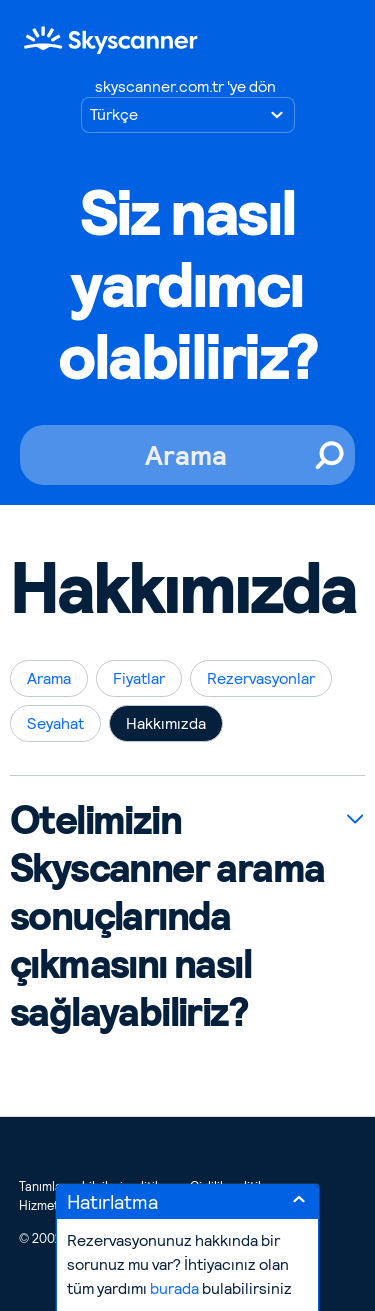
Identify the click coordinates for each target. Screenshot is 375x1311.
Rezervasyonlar (261, 678)
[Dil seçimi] (188, 115)
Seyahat (55, 723)
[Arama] (187, 455)
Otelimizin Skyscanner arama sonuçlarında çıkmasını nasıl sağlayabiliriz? (167, 916)
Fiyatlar (139, 678)
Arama (49, 678)
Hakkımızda (166, 723)
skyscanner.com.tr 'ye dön (185, 86)
